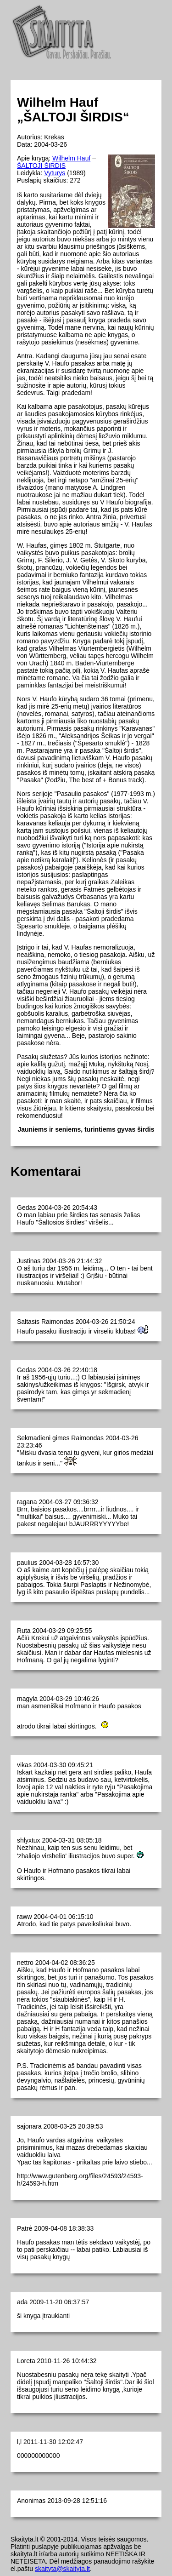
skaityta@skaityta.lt (62, 2568)
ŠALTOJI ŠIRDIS (41, 165)
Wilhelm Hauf (71, 158)
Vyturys (54, 173)
